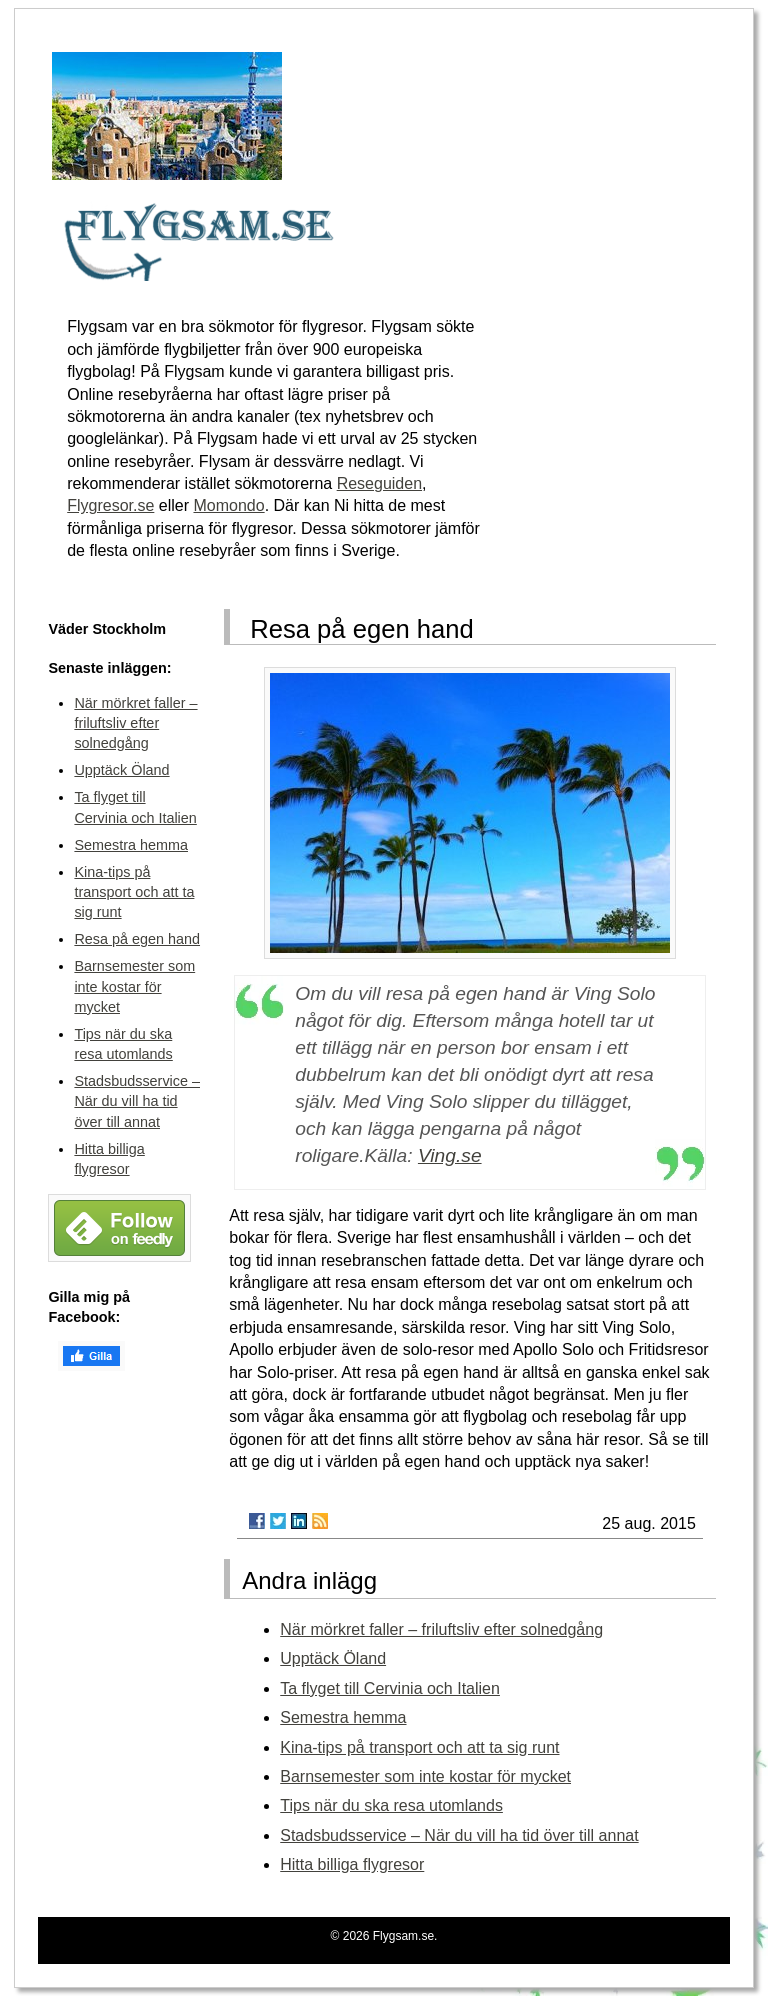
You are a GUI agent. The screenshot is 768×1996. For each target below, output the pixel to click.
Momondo (228, 505)
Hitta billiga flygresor (352, 1864)
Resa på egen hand (137, 939)
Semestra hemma (343, 1717)
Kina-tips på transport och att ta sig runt (419, 1747)
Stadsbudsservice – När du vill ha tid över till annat (459, 1835)
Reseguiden (379, 483)
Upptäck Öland (333, 1658)
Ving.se (450, 1155)
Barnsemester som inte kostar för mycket (425, 1776)
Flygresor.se (110, 505)
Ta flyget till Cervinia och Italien (390, 1688)
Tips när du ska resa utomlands (391, 1805)
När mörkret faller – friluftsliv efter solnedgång (441, 1629)
